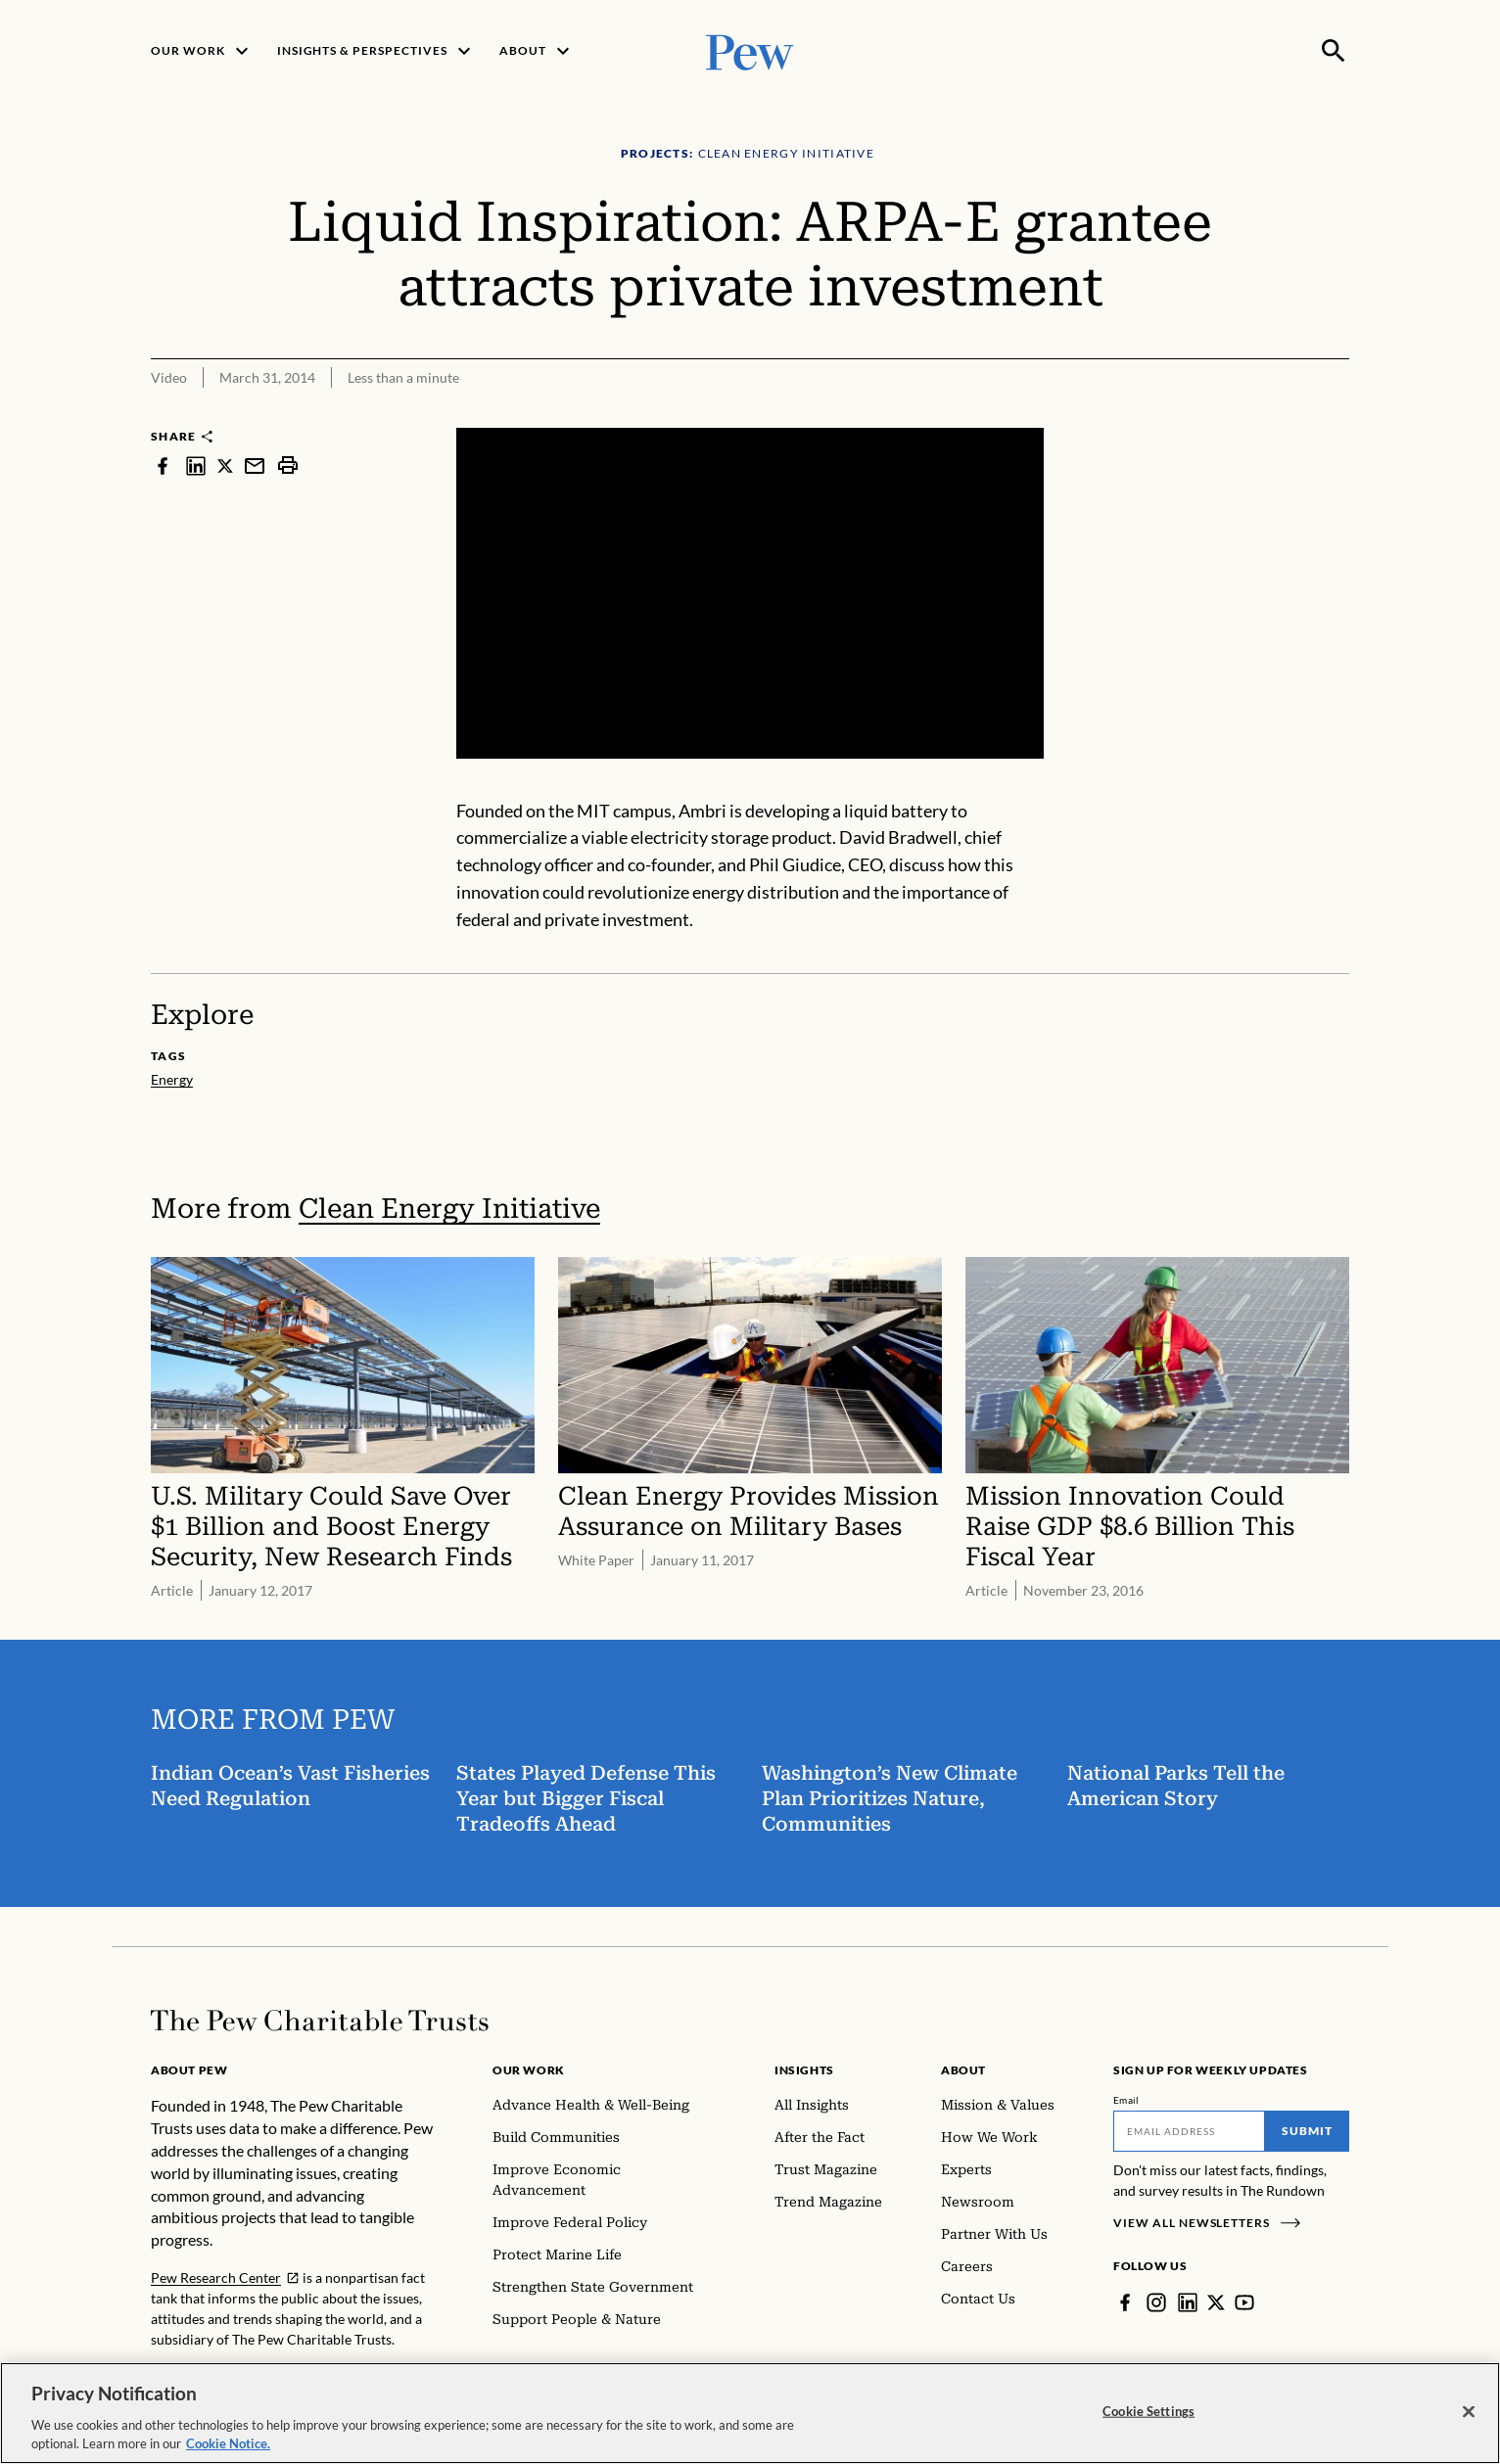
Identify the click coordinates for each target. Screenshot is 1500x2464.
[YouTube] (1244, 2302)
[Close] (1468, 2415)
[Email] (1189, 2131)
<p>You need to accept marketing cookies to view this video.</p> (750, 593)
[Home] (320, 2020)
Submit (1307, 2130)
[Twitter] (1216, 2302)
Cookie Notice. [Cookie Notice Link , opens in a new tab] (228, 2447)
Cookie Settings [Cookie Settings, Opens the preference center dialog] (1148, 2414)
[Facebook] (1125, 2302)
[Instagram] (1156, 2302)
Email (1126, 2100)
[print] (288, 465)
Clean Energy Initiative (449, 1208)
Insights (804, 2070)
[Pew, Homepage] (750, 50)
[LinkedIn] (1187, 2302)
